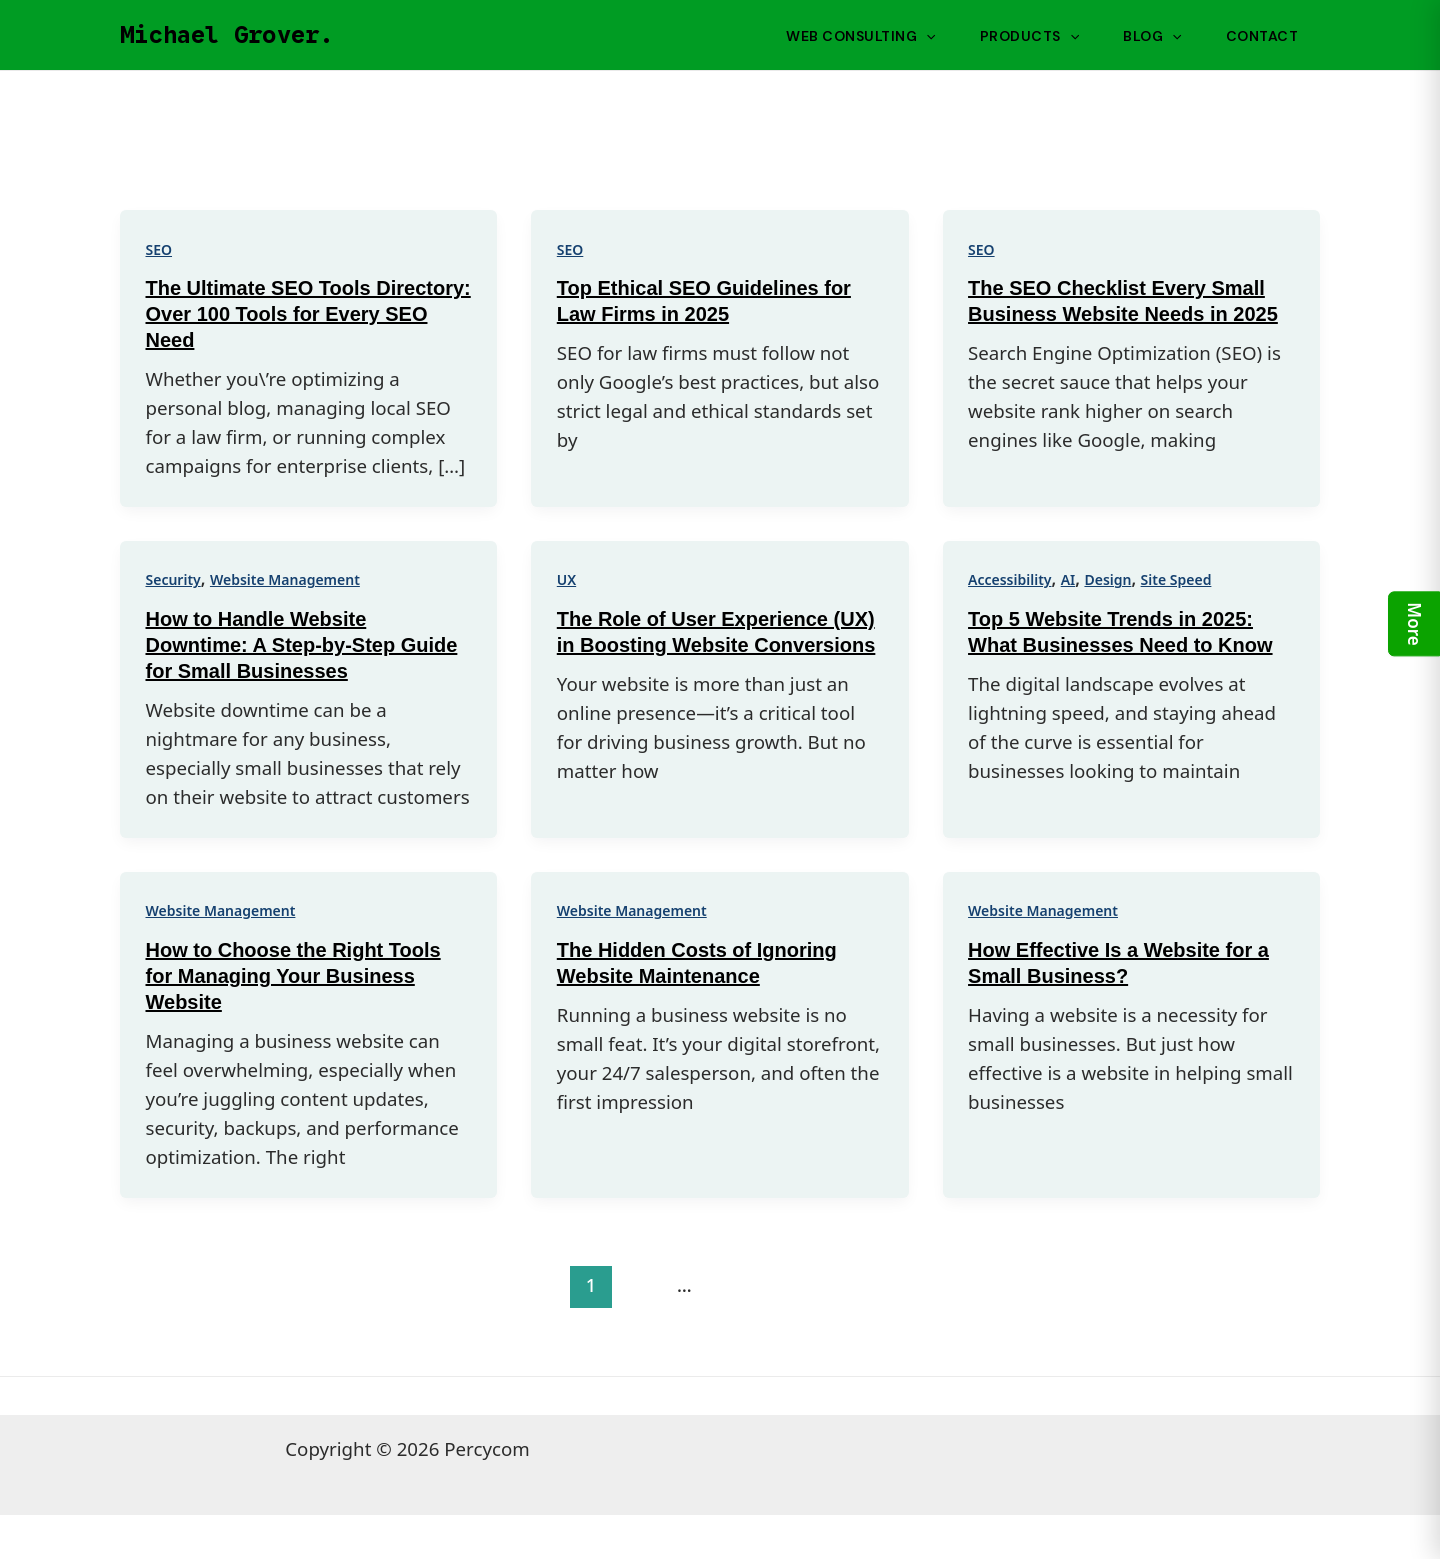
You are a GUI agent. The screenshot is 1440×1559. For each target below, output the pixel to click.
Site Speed (1176, 579)
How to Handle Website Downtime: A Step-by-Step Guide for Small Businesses (302, 645)
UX (566, 579)
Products (1029, 36)
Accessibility (1009, 579)
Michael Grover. (227, 35)
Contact (1262, 36)
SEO (159, 249)
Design (1107, 579)
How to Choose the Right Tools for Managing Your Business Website (293, 976)
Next (1261, 1285)
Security (173, 579)
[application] (926, 36)
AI (1068, 579)
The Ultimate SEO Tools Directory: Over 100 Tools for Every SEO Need (308, 314)
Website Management (285, 579)
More (1414, 623)
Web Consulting (860, 36)
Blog (1152, 36)
